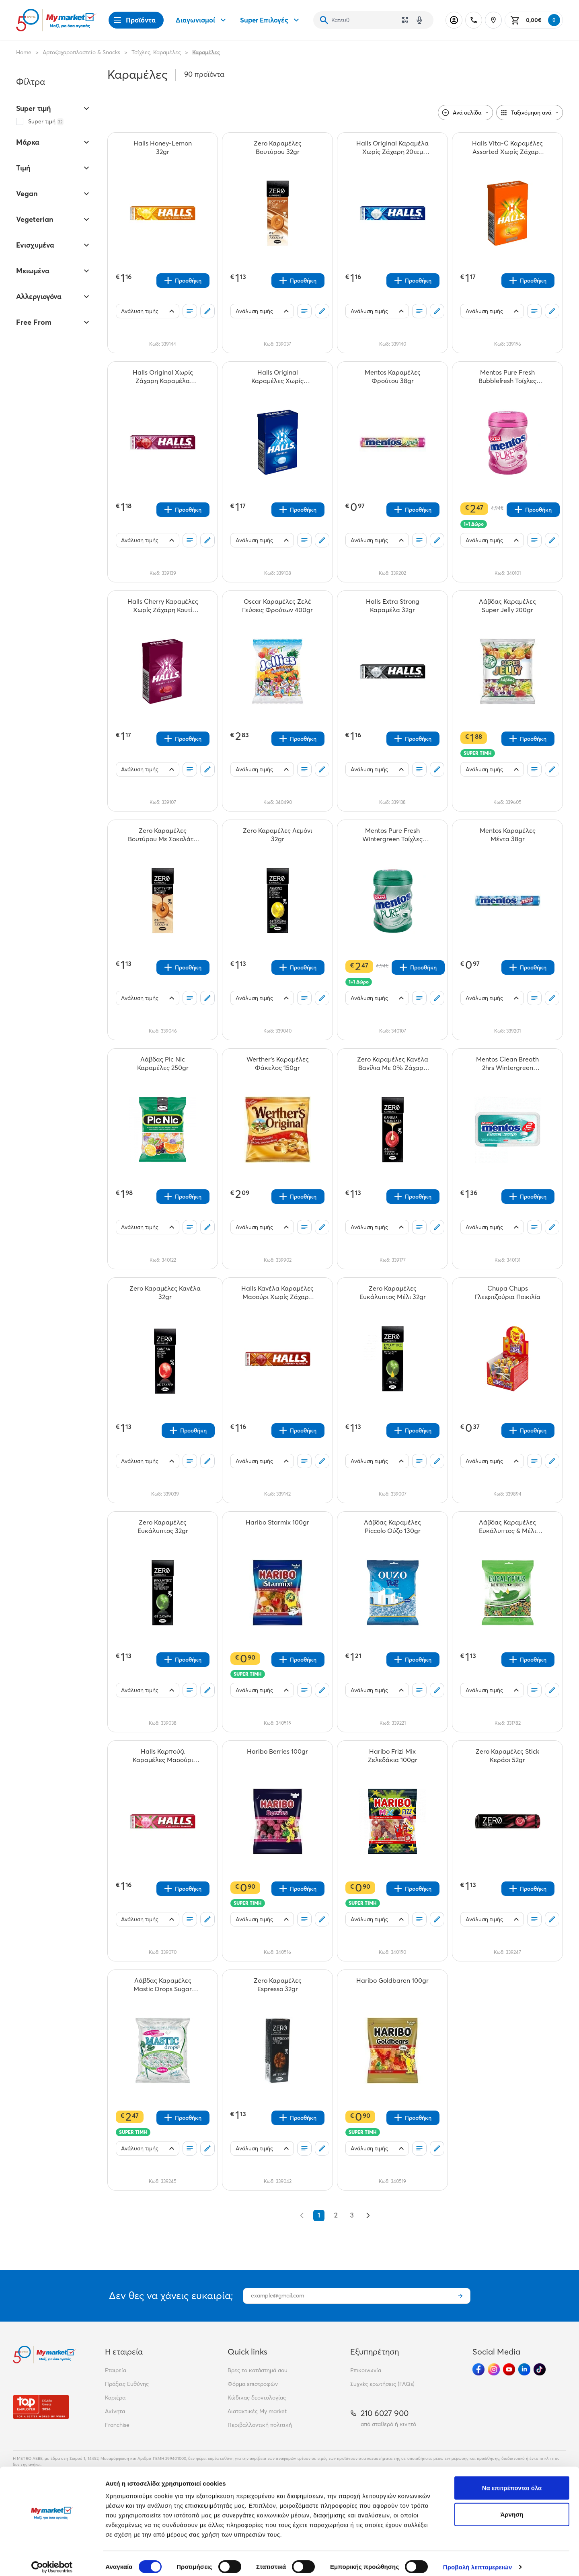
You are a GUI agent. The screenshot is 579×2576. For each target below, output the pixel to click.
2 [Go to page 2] (336, 2215)
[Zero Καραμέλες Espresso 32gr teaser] (277, 1984)
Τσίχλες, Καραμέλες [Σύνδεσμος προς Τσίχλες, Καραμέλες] (156, 52)
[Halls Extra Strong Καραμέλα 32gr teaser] (392, 605)
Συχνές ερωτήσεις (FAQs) (382, 2383)
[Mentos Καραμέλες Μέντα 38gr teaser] (507, 834)
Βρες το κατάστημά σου (257, 2370)
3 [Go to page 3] (352, 2215)
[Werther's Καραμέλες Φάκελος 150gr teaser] (277, 1063)
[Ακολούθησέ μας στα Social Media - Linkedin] (524, 2369)
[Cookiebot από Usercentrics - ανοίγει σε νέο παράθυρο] (52, 2560)
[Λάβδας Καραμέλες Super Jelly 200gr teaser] (507, 605)
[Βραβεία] (41, 2407)
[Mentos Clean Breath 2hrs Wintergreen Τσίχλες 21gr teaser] (507, 1063)
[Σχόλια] (207, 311)
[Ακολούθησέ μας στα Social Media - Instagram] (494, 2369)
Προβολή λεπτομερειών (477, 2560)
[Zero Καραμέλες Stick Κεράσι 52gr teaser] (507, 1755)
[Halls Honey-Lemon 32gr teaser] (162, 147)
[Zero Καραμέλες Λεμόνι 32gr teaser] (277, 834)
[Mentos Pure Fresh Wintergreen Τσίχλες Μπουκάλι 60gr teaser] (392, 834)
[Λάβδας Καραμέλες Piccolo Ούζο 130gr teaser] (392, 1526)
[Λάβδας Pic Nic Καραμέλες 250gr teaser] (162, 1063)
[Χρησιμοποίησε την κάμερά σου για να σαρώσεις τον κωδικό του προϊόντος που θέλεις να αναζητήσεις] (405, 20)
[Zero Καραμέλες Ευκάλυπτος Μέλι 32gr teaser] (392, 1292)
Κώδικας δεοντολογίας (257, 2397)
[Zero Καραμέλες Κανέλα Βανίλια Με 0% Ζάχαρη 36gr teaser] (392, 1063)
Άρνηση (511, 2507)
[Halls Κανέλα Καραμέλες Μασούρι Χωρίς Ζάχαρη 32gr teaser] (277, 1292)
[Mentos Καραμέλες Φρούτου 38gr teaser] (392, 376)
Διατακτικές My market (257, 2411)
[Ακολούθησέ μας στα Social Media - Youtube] (509, 2369)
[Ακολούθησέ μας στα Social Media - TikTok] (540, 2369)
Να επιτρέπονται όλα (512, 2481)
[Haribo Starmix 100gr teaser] (277, 1526)
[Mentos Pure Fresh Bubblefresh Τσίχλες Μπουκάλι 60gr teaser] (507, 376)
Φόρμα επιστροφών (253, 2383)
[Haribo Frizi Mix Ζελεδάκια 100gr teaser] (392, 1755)
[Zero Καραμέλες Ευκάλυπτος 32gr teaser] (162, 1526)
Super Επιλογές (270, 20)
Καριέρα (115, 2397)
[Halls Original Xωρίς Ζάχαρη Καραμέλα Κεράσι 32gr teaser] (162, 376)
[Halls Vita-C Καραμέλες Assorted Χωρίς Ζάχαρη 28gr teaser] (507, 147)
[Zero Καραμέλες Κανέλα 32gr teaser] (165, 1292)
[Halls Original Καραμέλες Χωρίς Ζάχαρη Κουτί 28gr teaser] (277, 376)
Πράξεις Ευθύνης (127, 2383)
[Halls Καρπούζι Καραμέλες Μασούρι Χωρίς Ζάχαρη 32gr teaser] (162, 1755)
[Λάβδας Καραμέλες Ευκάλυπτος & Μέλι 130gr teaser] (507, 1526)
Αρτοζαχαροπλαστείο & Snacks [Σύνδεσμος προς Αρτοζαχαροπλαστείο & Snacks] (81, 52)
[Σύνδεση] (454, 20)
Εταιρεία (115, 2370)
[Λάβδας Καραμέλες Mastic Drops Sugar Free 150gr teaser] (162, 1984)
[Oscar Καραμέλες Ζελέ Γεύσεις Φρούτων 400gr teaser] (277, 605)
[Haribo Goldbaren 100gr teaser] (392, 1984)
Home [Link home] (23, 52)
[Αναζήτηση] (324, 20)
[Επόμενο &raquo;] (368, 2215)
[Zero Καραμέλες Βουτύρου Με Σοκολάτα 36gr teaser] (162, 834)
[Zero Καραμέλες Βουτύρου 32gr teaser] (277, 147)
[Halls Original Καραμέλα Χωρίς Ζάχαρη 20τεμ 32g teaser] (392, 147)
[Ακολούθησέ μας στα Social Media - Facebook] (478, 2369)
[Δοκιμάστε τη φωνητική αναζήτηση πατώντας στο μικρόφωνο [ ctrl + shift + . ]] (419, 20)
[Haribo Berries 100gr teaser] (277, 1755)
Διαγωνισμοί (202, 20)
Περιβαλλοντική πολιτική (260, 2424)
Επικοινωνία (365, 2370)
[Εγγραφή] (460, 2296)
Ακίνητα (115, 2411)
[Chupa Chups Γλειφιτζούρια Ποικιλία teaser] (507, 1292)
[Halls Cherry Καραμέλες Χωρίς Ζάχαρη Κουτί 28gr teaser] (162, 605)
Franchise (117, 2424)
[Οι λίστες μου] (190, 311)
